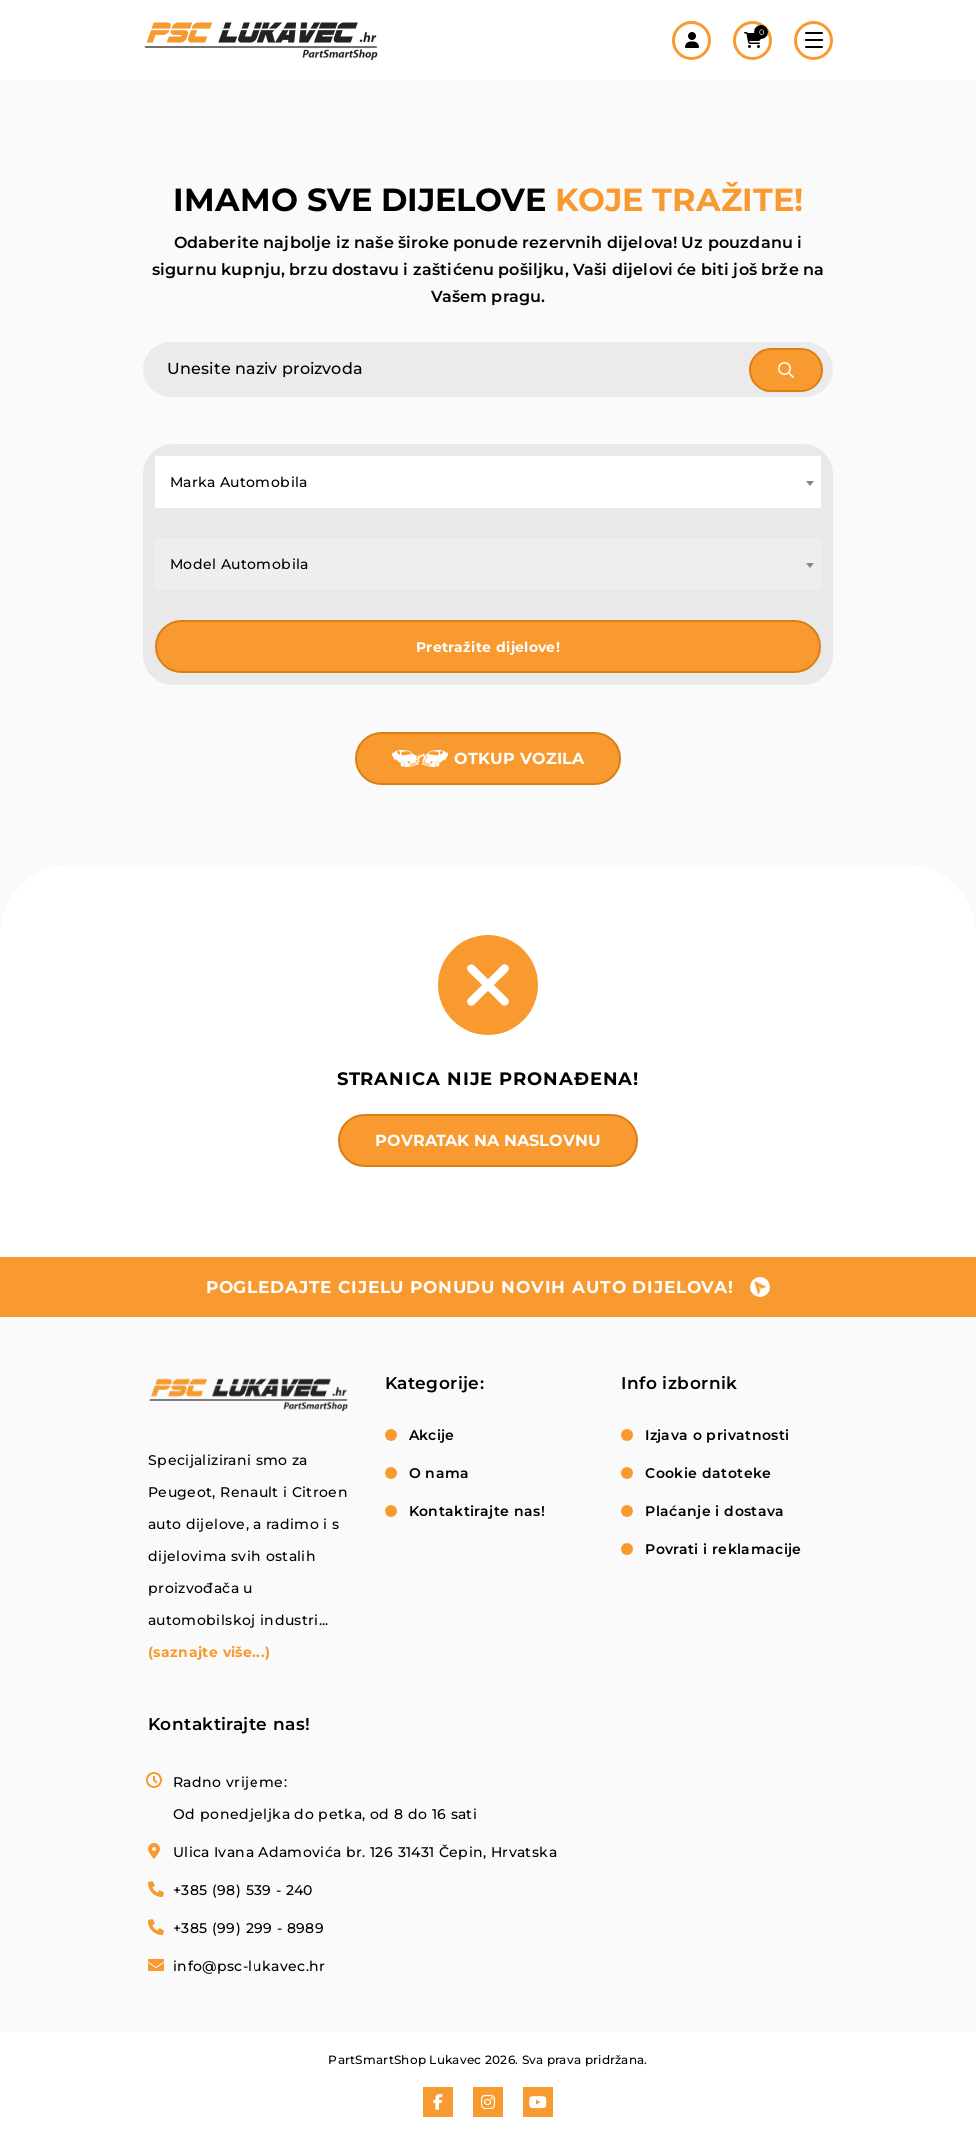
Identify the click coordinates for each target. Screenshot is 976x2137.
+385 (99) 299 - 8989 (248, 1928)
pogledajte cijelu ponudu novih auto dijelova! (470, 1287)
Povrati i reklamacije (723, 1549)
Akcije (432, 1435)
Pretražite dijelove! (488, 647)
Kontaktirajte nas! (477, 1511)
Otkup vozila (519, 758)
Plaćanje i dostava (714, 1511)
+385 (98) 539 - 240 (243, 1890)
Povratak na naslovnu (488, 1140)
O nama (439, 1473)
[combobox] (488, 482)
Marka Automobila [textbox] (239, 482)
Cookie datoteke (708, 1473)
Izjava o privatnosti (717, 1435)
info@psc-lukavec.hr (249, 1966)
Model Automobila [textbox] (239, 564)
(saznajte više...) (209, 1652)
